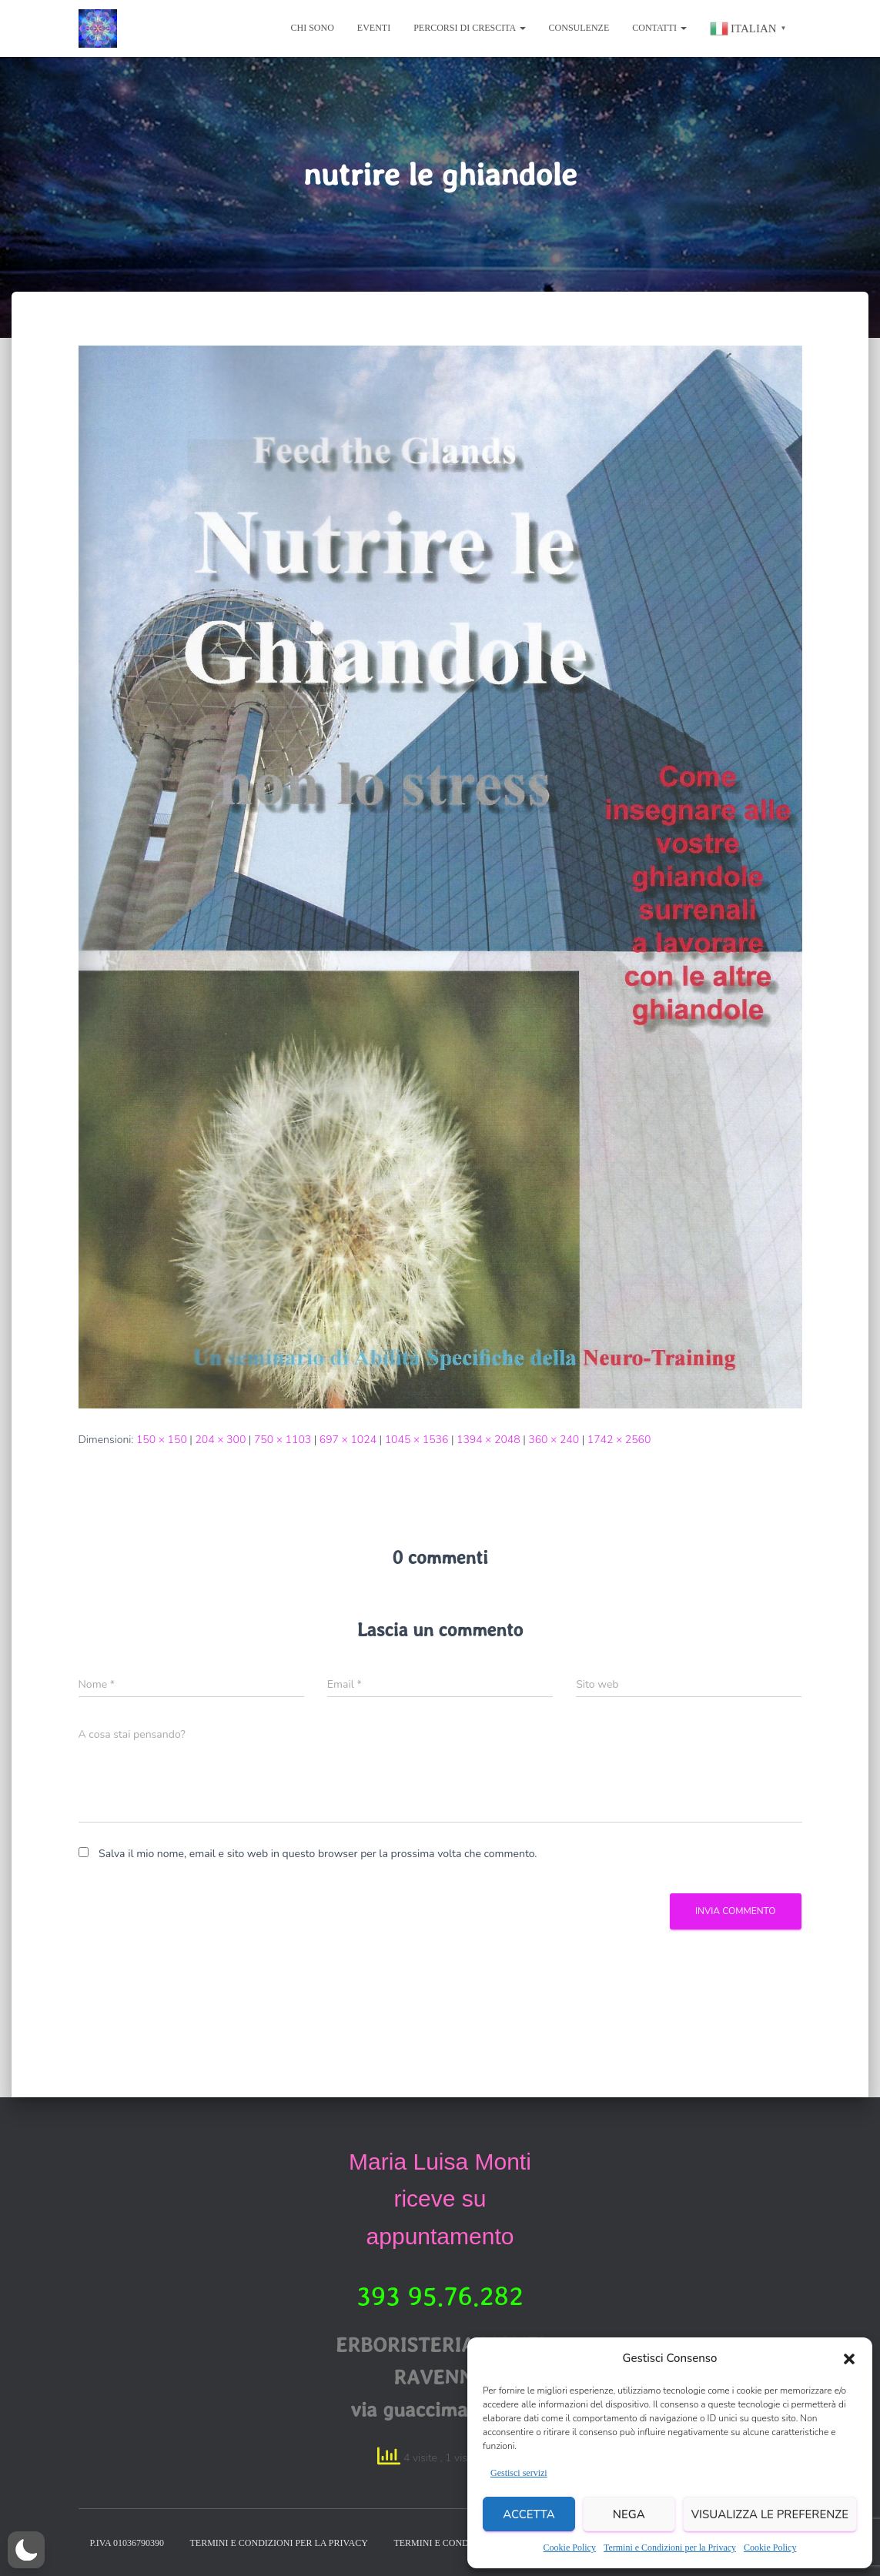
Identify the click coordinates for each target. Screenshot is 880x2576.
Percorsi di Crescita (469, 27)
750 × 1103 (282, 1439)
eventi (373, 27)
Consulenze (579, 27)
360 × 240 (553, 1439)
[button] (849, 2359)
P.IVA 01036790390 (127, 2543)
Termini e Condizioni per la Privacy (670, 2547)
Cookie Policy (570, 2547)
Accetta (529, 2514)
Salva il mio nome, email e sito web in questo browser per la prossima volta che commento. (318, 1853)
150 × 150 (161, 1439)
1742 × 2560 (619, 1439)
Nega (629, 2514)
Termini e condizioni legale (464, 2543)
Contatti (659, 27)
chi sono (312, 27)
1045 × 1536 (417, 1439)
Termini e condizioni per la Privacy (278, 2543)
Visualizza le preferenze (769, 2514)
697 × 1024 (348, 1439)
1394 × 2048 (488, 1439)
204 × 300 (220, 1439)
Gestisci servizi (518, 2472)
